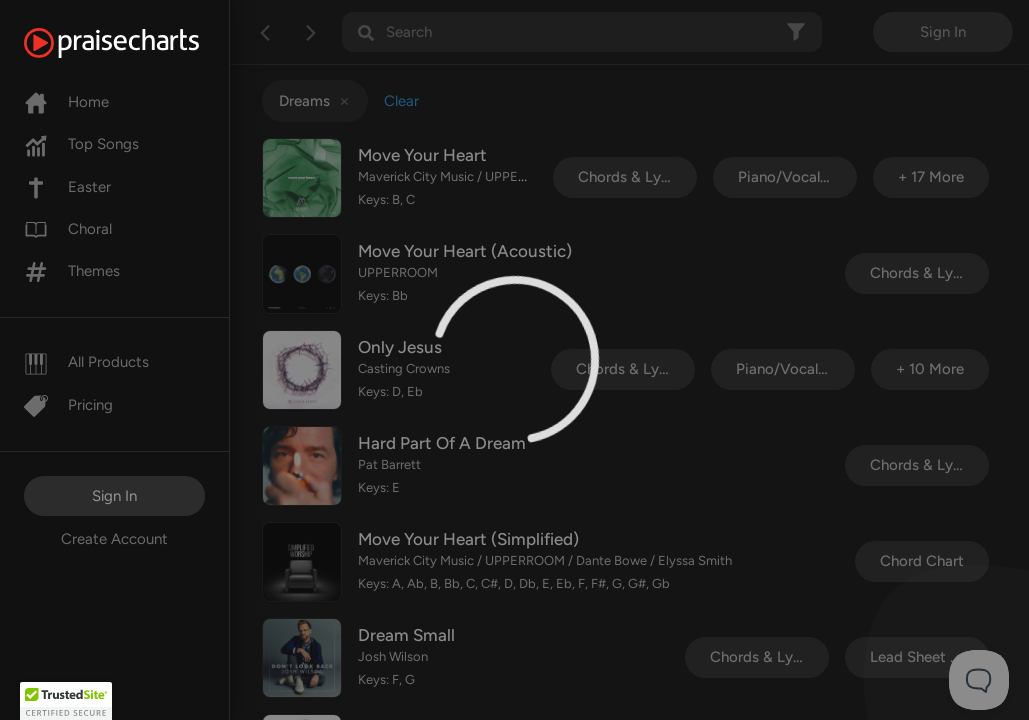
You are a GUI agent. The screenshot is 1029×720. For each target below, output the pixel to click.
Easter (67, 187)
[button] (66, 701)
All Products (86, 362)
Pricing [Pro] (68, 405)
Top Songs (81, 144)
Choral (68, 229)
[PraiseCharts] (136, 43)
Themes (72, 271)
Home (66, 102)
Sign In (114, 496)
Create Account (114, 539)
